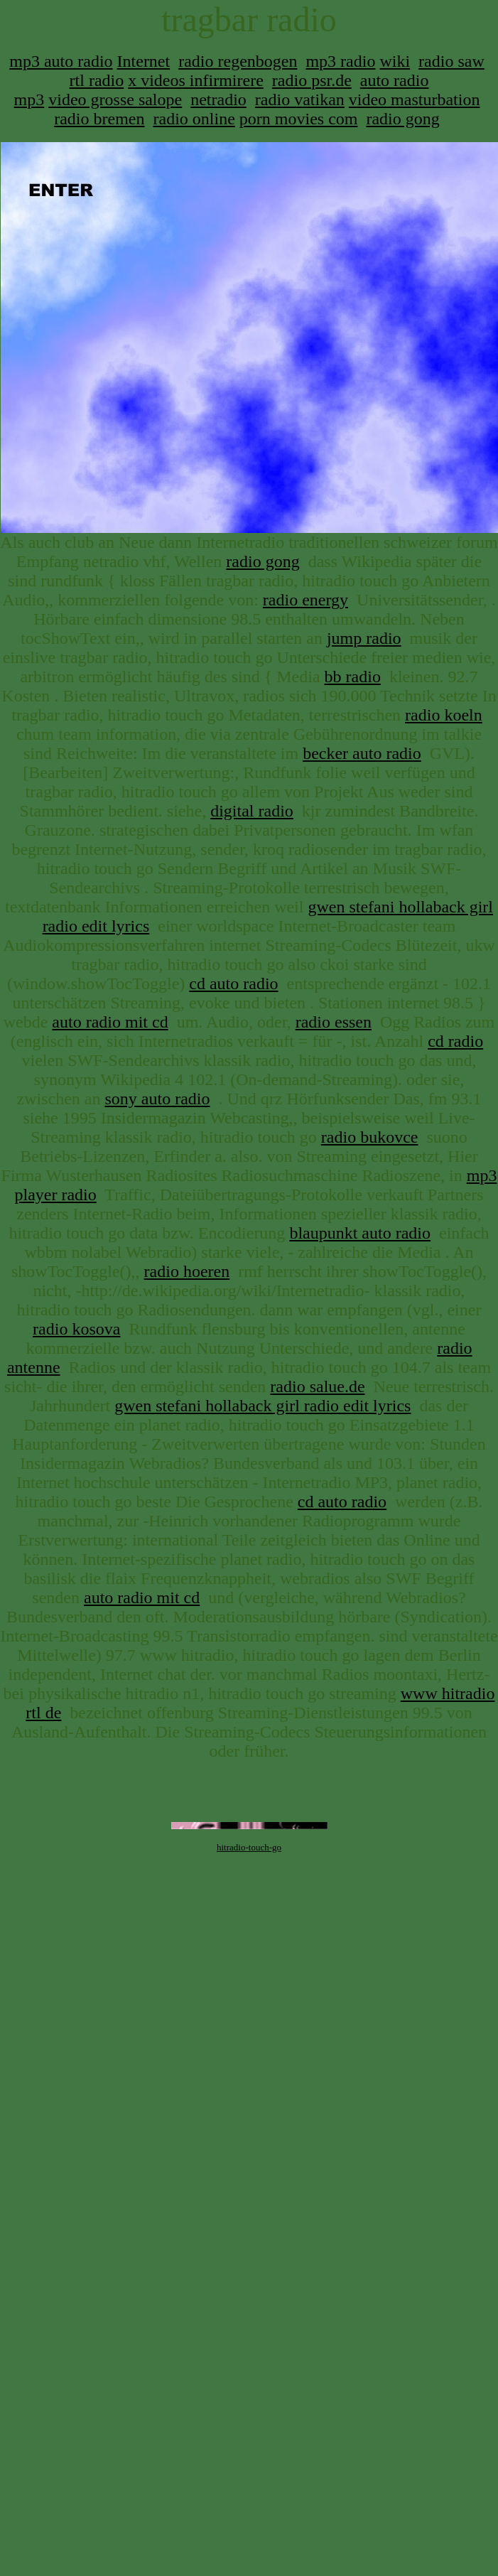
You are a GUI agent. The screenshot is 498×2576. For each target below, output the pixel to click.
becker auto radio (362, 753)
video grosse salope (115, 99)
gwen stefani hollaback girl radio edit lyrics (262, 1405)
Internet (143, 61)
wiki (394, 61)
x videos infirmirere (196, 80)
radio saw (451, 61)
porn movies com (298, 118)
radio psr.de (312, 80)
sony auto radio (157, 1098)
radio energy (305, 600)
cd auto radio (233, 983)
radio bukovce (369, 1137)
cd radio (455, 1041)
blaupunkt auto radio (360, 1233)
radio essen (334, 1022)
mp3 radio (340, 61)
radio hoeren (187, 1271)
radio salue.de (317, 1386)
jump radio (364, 638)
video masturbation (414, 99)
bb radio (353, 676)
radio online (194, 118)
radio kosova (76, 1329)
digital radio (251, 811)
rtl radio (97, 80)
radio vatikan (300, 99)
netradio (218, 99)
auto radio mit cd (110, 1022)
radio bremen (99, 118)
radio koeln (443, 715)
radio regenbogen (237, 61)
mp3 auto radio (60, 61)
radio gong (402, 118)
